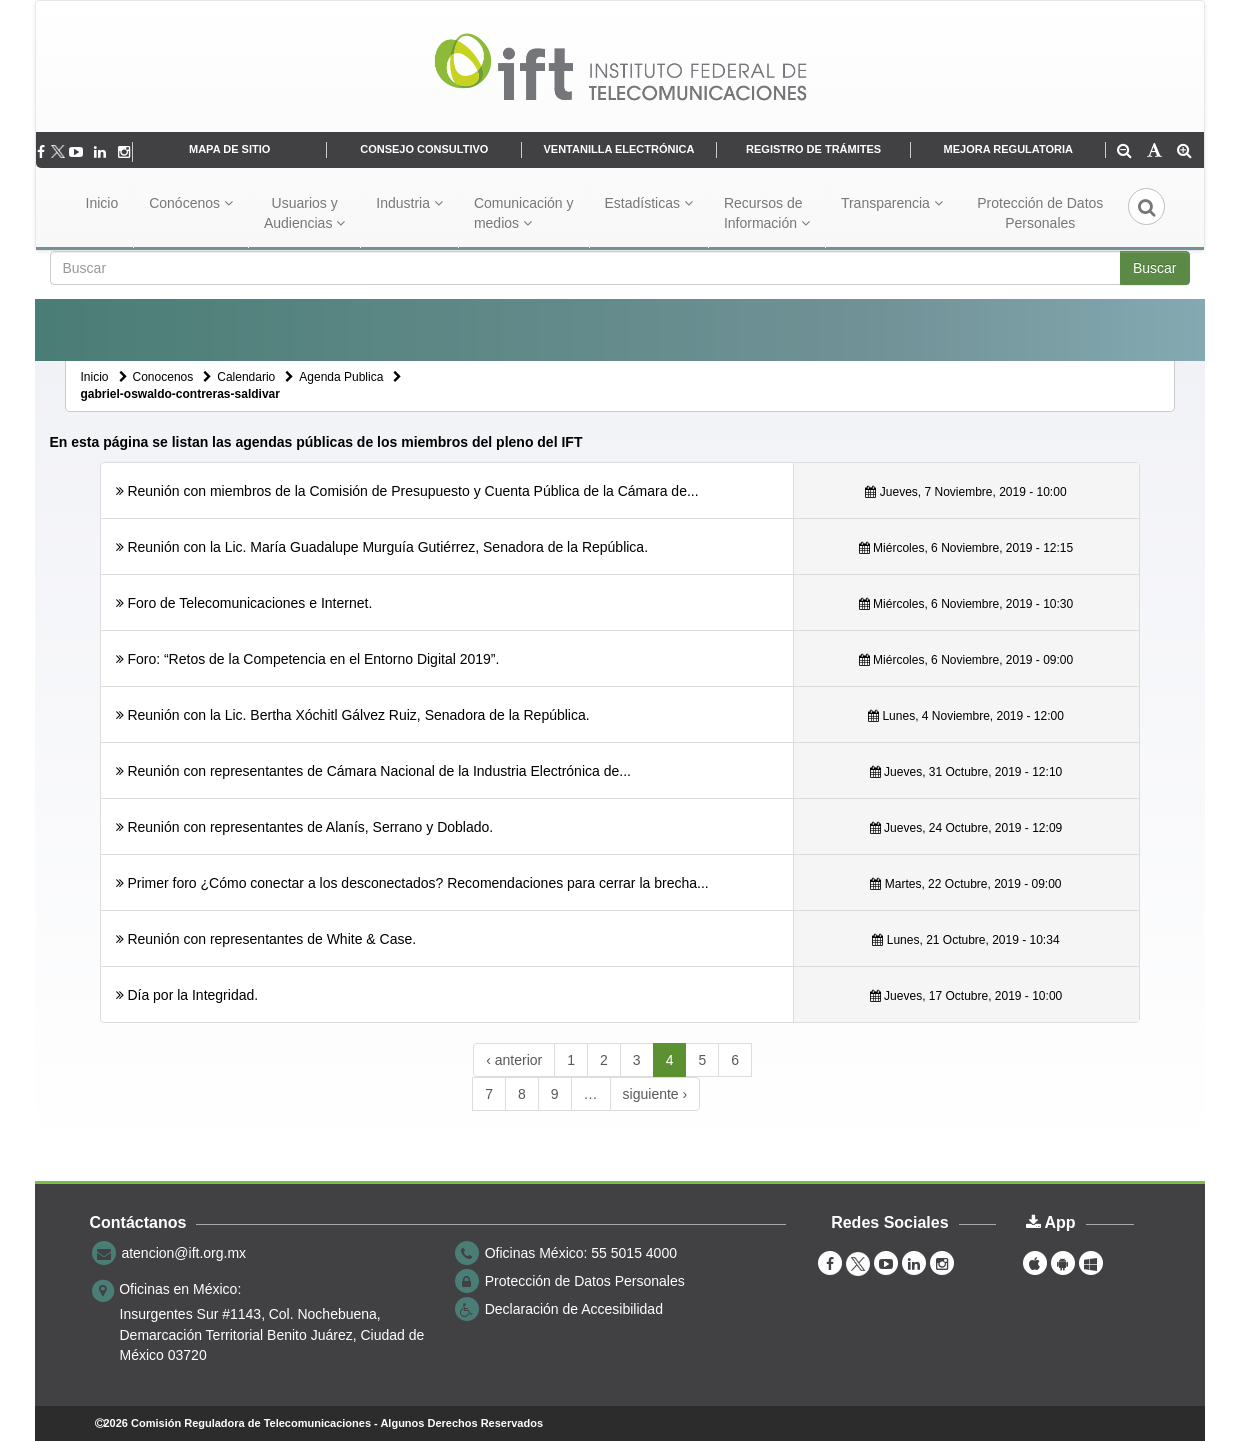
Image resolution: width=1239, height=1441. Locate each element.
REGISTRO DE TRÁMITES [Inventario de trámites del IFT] (813, 149)
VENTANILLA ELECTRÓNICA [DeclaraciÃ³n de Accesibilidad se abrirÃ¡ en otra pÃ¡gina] (618, 149)
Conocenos (163, 377)
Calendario (246, 377)
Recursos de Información (767, 213)
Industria (409, 203)
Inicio (102, 203)
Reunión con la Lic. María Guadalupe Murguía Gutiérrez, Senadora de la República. (387, 547)
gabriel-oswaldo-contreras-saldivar (180, 394)
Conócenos (191, 203)
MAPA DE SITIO (229, 149)
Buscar (1155, 268)
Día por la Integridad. (192, 995)
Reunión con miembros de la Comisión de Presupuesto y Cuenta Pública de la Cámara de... (412, 491)
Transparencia (892, 203)
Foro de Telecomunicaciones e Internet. (249, 603)
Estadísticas (649, 203)
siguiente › (655, 1094)
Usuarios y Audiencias (304, 213)
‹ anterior (514, 1060)
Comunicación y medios (524, 213)
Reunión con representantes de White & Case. (271, 939)
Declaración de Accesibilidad (574, 1309)
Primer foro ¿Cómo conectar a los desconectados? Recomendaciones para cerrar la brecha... (417, 883)
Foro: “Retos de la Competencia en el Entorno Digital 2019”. (313, 659)
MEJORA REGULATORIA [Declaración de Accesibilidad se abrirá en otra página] (1008, 149)
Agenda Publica (341, 377)
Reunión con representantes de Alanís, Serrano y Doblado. (310, 827)
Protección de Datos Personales (1040, 213)
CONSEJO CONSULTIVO (424, 149)
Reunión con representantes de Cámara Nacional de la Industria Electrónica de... (379, 771)
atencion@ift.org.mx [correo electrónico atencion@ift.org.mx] (183, 1253)
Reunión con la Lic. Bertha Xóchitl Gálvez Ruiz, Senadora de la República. (358, 715)
